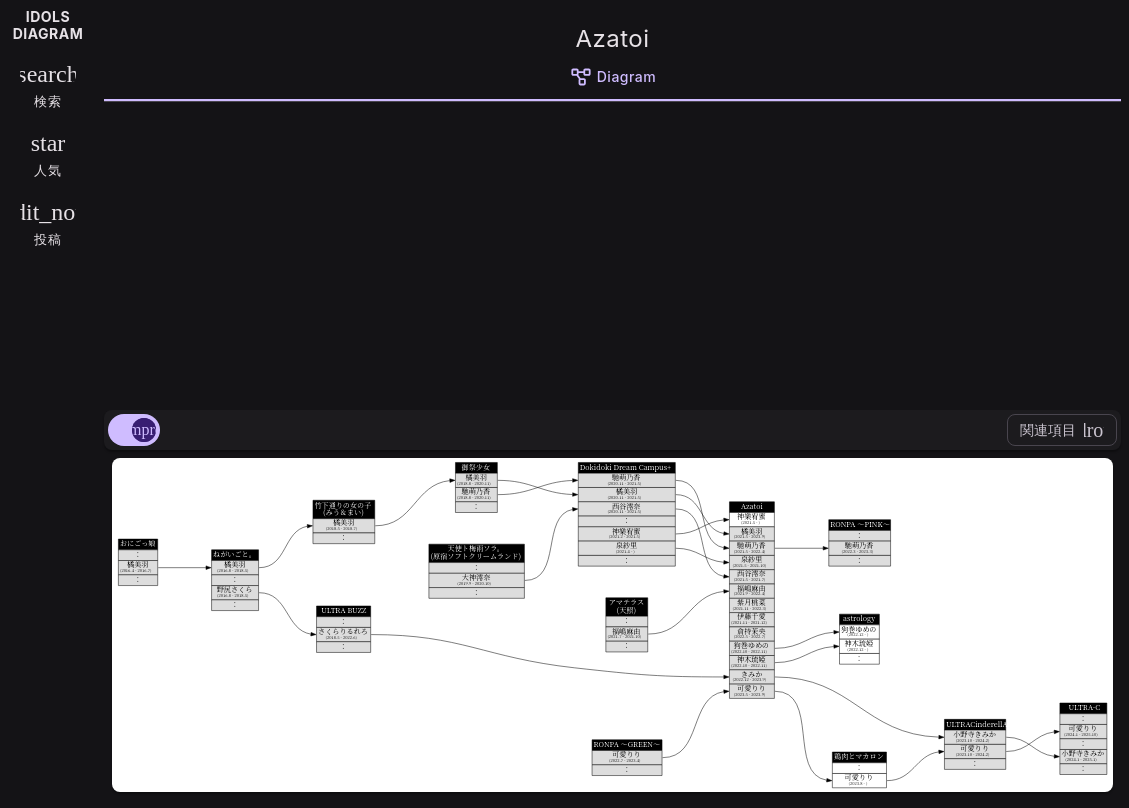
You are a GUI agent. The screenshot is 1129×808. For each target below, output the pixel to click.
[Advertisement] (612, 252)
